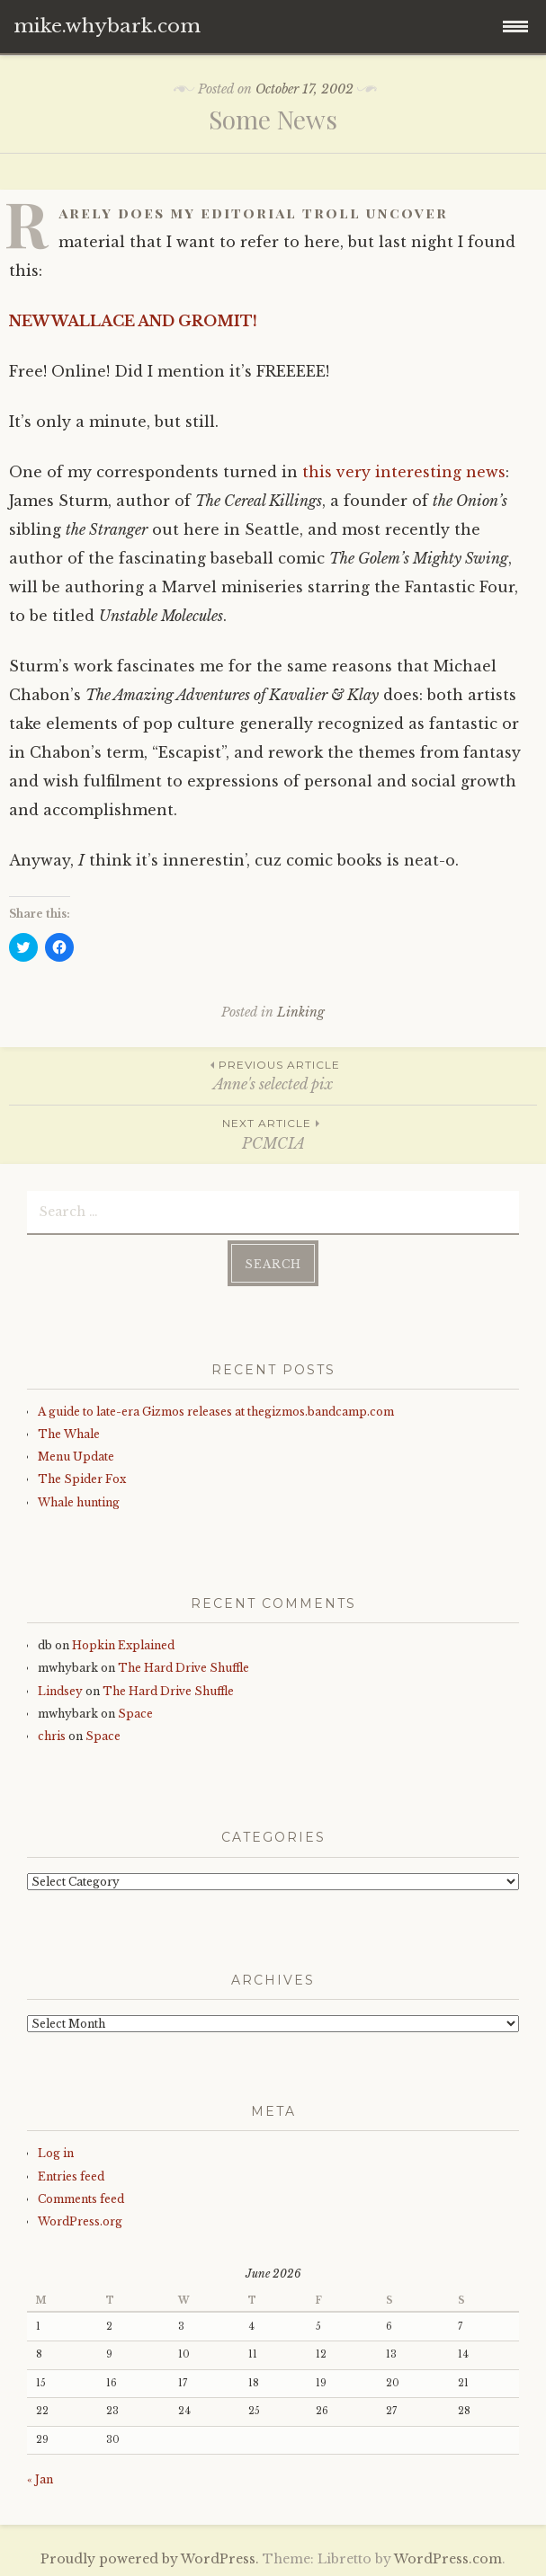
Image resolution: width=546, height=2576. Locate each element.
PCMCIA (273, 1133)
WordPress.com (448, 2559)
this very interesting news (404, 472)
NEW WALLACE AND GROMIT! (133, 321)
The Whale (69, 1434)
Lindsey (60, 1691)
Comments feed (81, 2199)
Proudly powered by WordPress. (149, 2559)
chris (52, 1736)
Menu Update (76, 1456)
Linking (301, 1012)
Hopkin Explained (123, 1645)
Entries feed (71, 2176)
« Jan (40, 2479)
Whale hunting (79, 1502)
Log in (56, 2153)
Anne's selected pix (273, 1074)
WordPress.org (80, 2221)
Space (135, 1713)
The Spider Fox (82, 1479)
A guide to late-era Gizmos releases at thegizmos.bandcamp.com (216, 1411)
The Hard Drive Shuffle (183, 1667)
